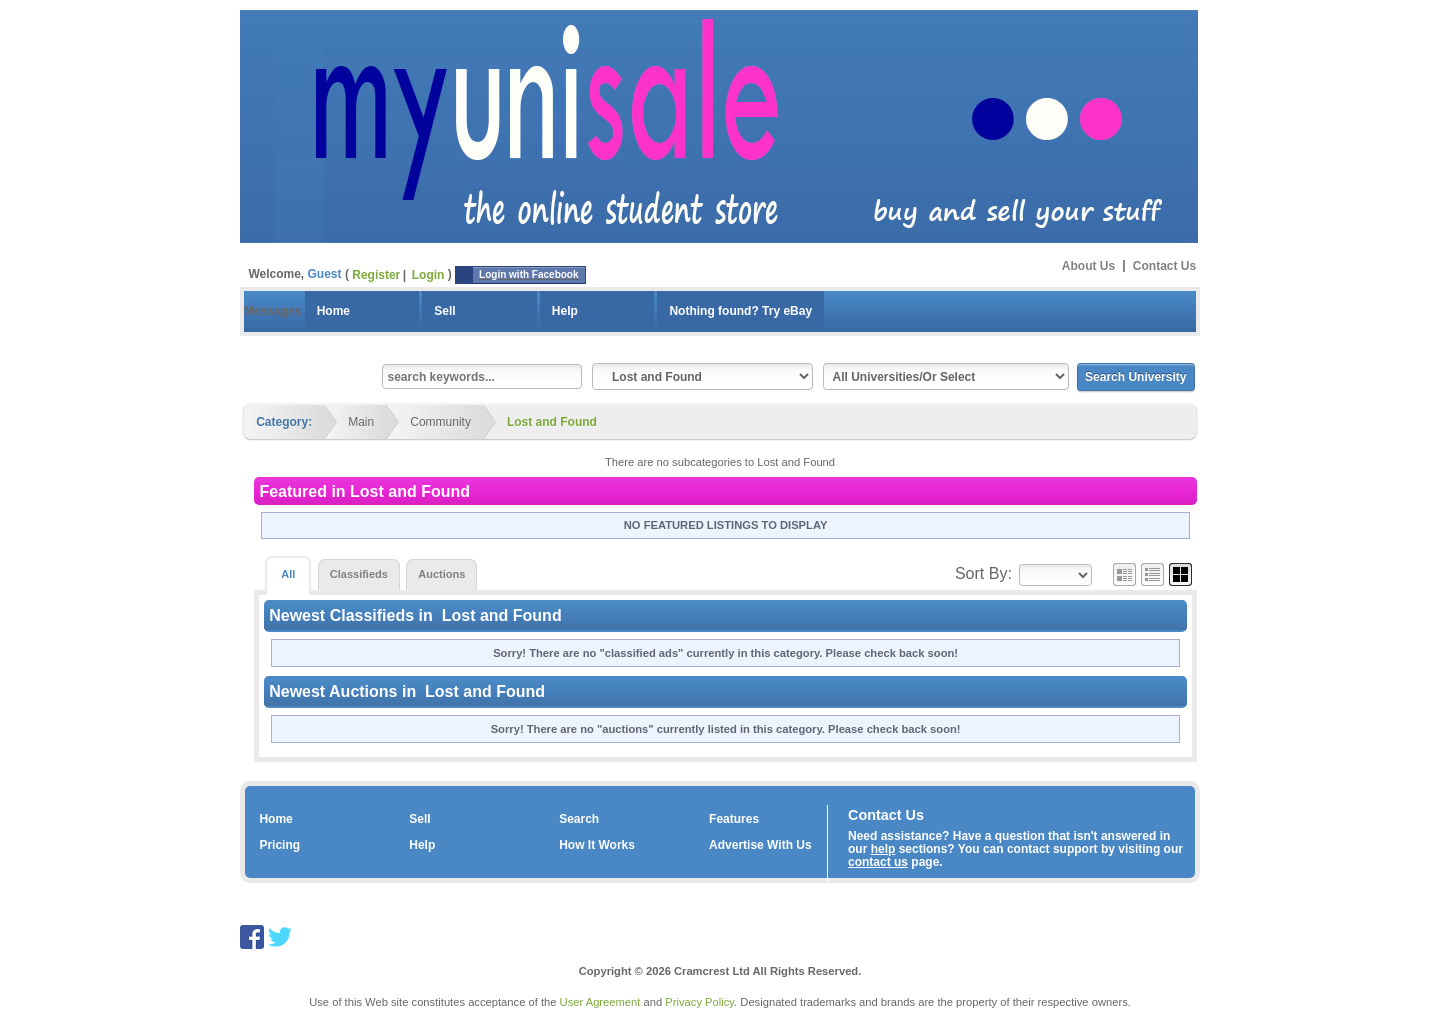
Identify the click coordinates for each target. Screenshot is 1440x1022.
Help (565, 311)
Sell (444, 311)
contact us (878, 862)
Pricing (279, 845)
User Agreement (600, 1002)
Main (361, 422)
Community (440, 422)
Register (376, 275)
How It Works (597, 845)
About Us (1088, 265)
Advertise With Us (760, 845)
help (883, 849)
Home (333, 311)
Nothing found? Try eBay (740, 311)
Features (734, 819)
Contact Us (1164, 265)
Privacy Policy (699, 1002)
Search (579, 819)
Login (428, 275)
